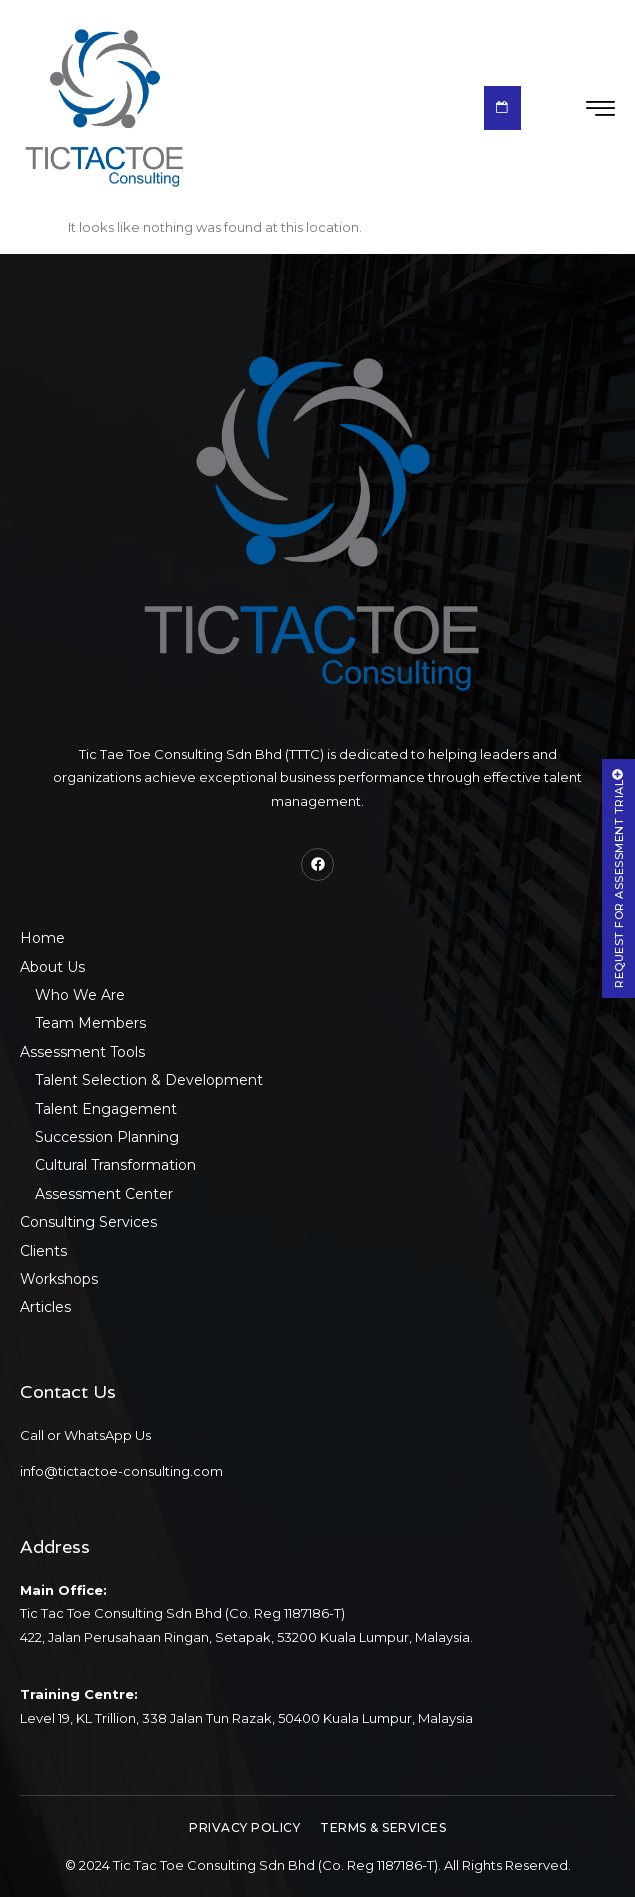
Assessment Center (104, 1194)
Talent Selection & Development (149, 1080)
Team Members (90, 1023)
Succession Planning (107, 1137)
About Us (52, 967)
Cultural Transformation (115, 1165)
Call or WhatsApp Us (85, 1435)
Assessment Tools (82, 1052)
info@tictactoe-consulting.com (121, 1471)
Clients (43, 1251)
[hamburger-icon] (600, 110)
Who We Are (80, 995)
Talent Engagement (106, 1109)
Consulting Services (88, 1222)
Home (42, 938)
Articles (45, 1307)
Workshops (59, 1279)
